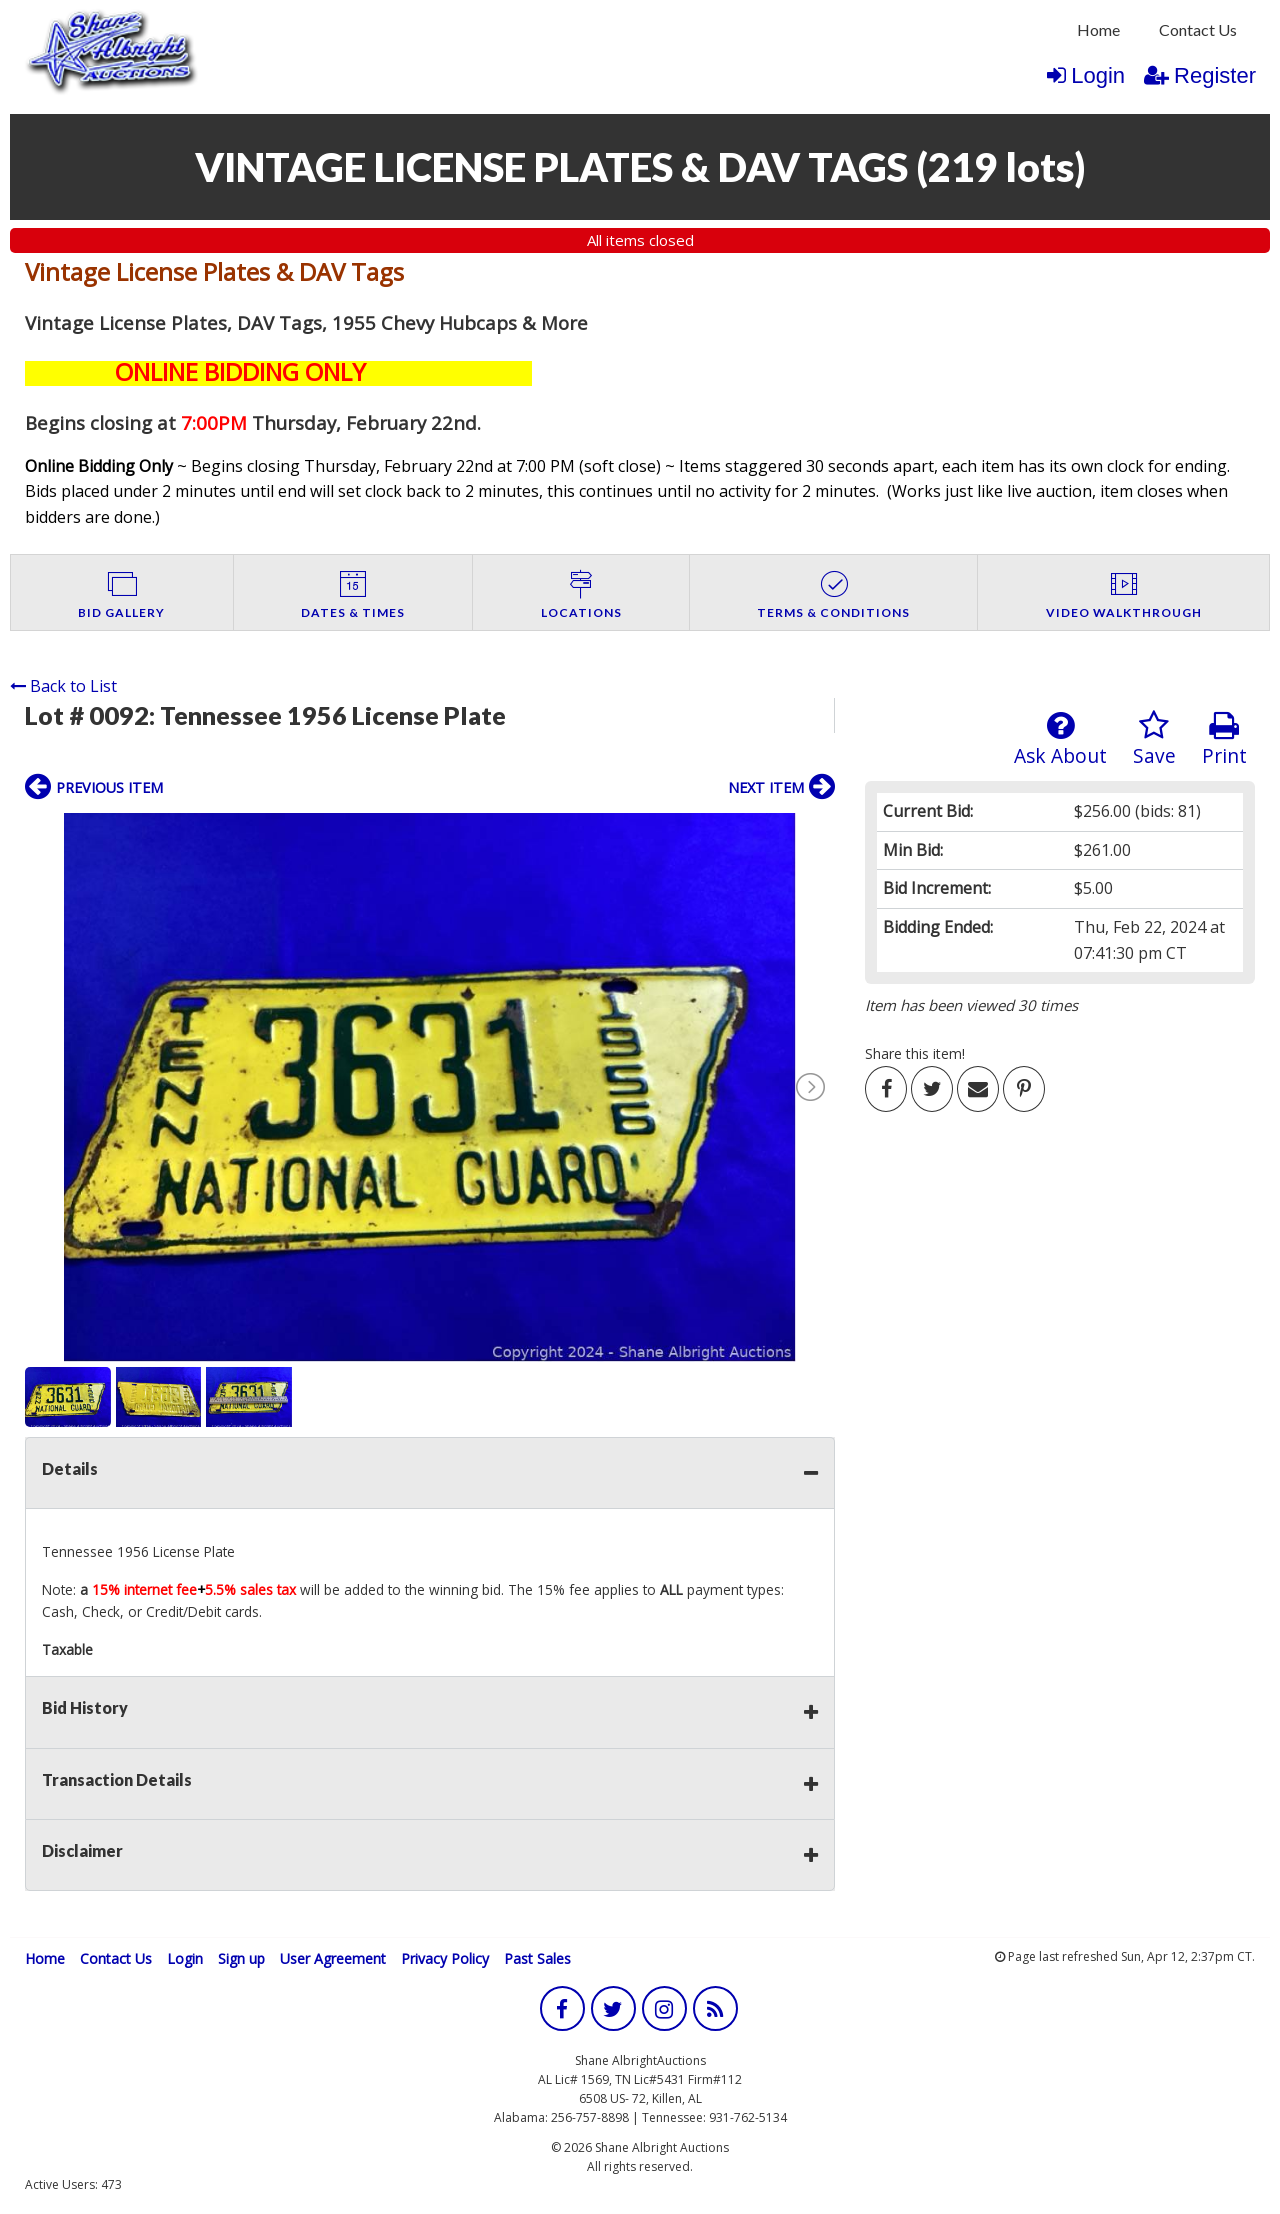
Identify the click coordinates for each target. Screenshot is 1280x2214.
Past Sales (537, 1958)
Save (1154, 739)
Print (1224, 739)
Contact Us (1198, 29)
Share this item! (915, 1053)
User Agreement (333, 1958)
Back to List (63, 686)
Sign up (241, 1958)
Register (1200, 75)
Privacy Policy (445, 1958)
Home (1098, 29)
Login (1086, 75)
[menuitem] (1098, 30)
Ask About (1060, 739)
